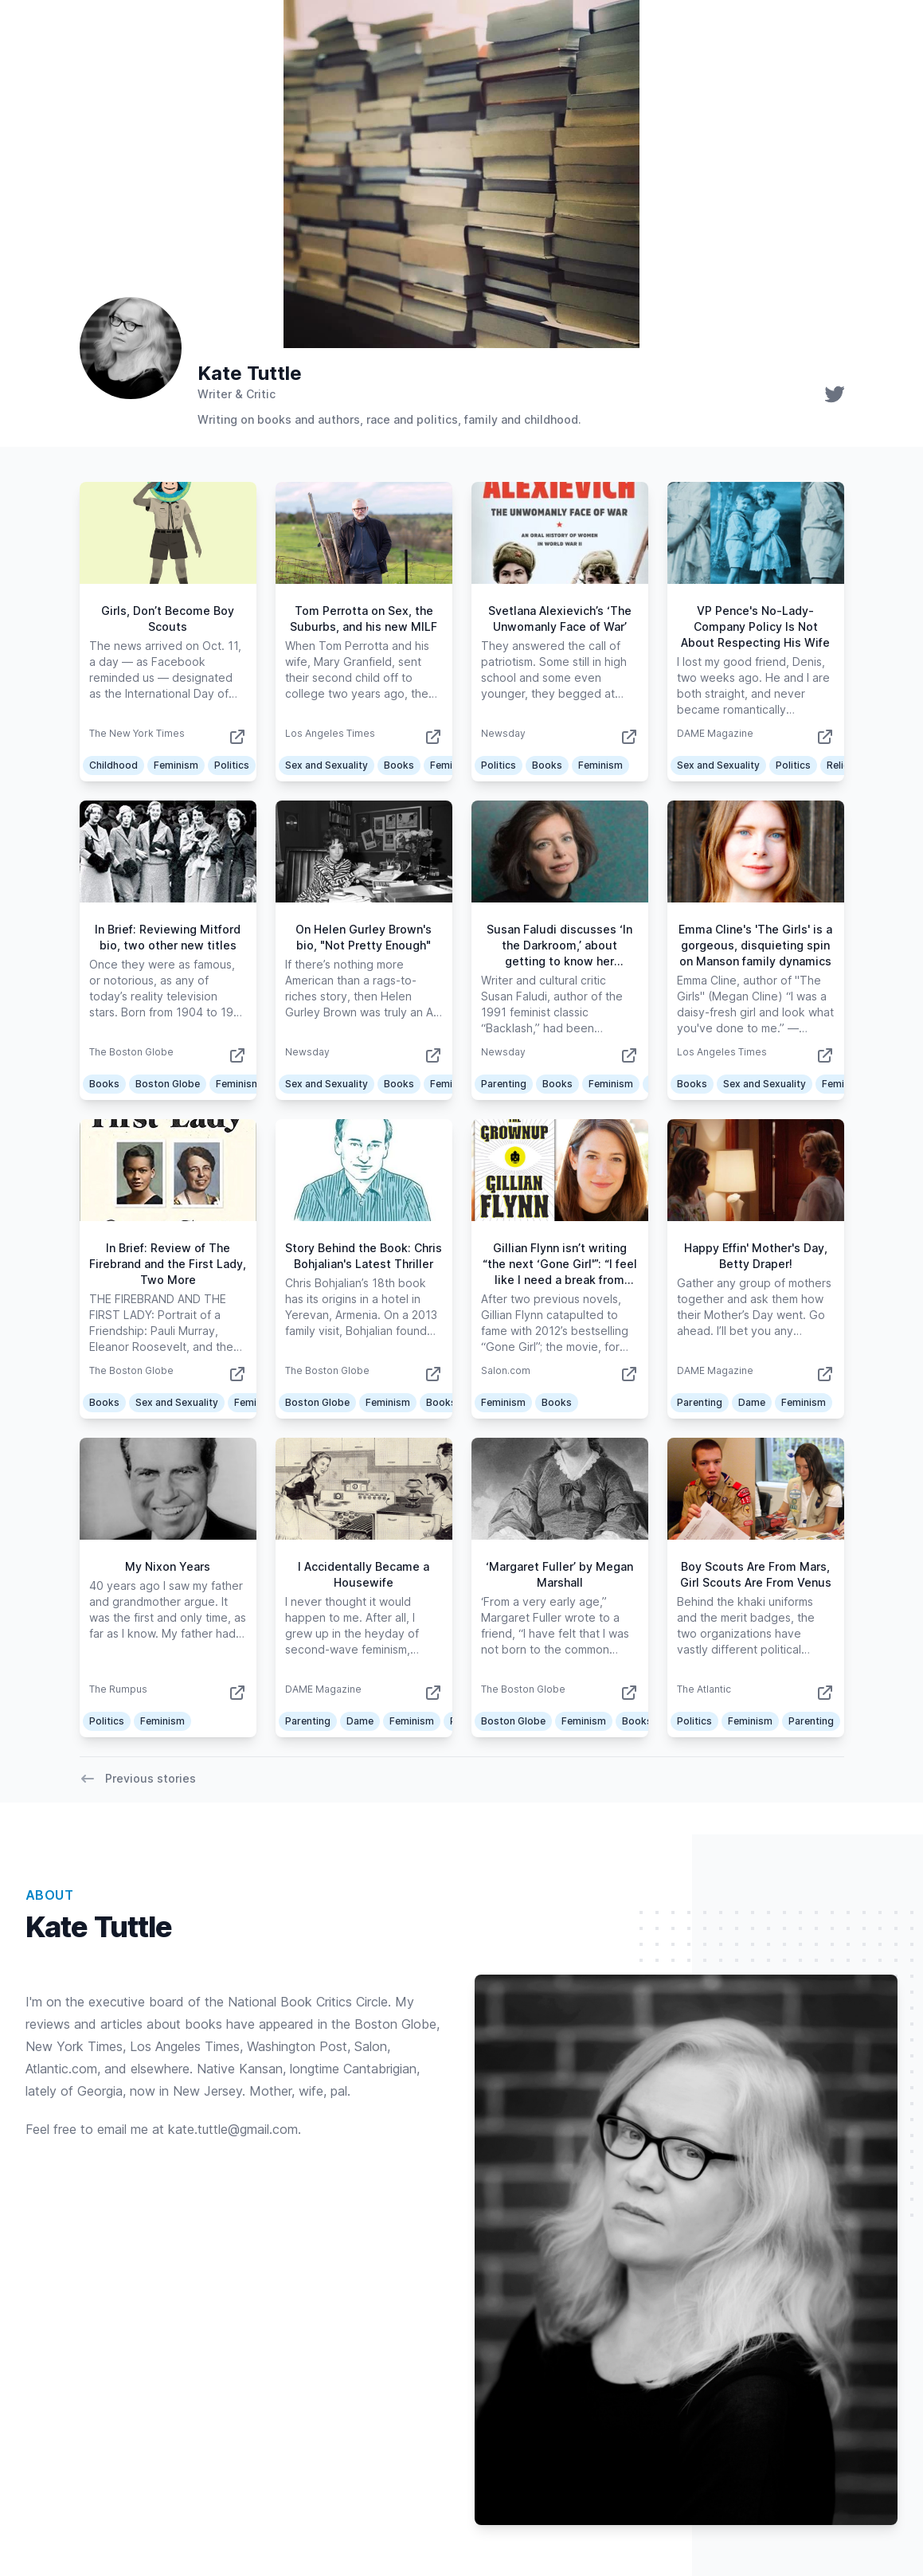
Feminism (176, 765)
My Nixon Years (167, 1566)
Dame (751, 1402)
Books (399, 765)
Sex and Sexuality (326, 765)
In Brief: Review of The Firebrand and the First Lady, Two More (167, 1263)
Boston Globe (167, 1084)
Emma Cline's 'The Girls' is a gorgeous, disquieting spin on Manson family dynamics (755, 945)
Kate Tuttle (250, 373)
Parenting (503, 1084)
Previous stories (138, 1779)
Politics (231, 765)
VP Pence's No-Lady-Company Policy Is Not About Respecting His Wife (755, 626)
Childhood (113, 765)
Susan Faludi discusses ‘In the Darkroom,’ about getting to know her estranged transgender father (559, 961)
